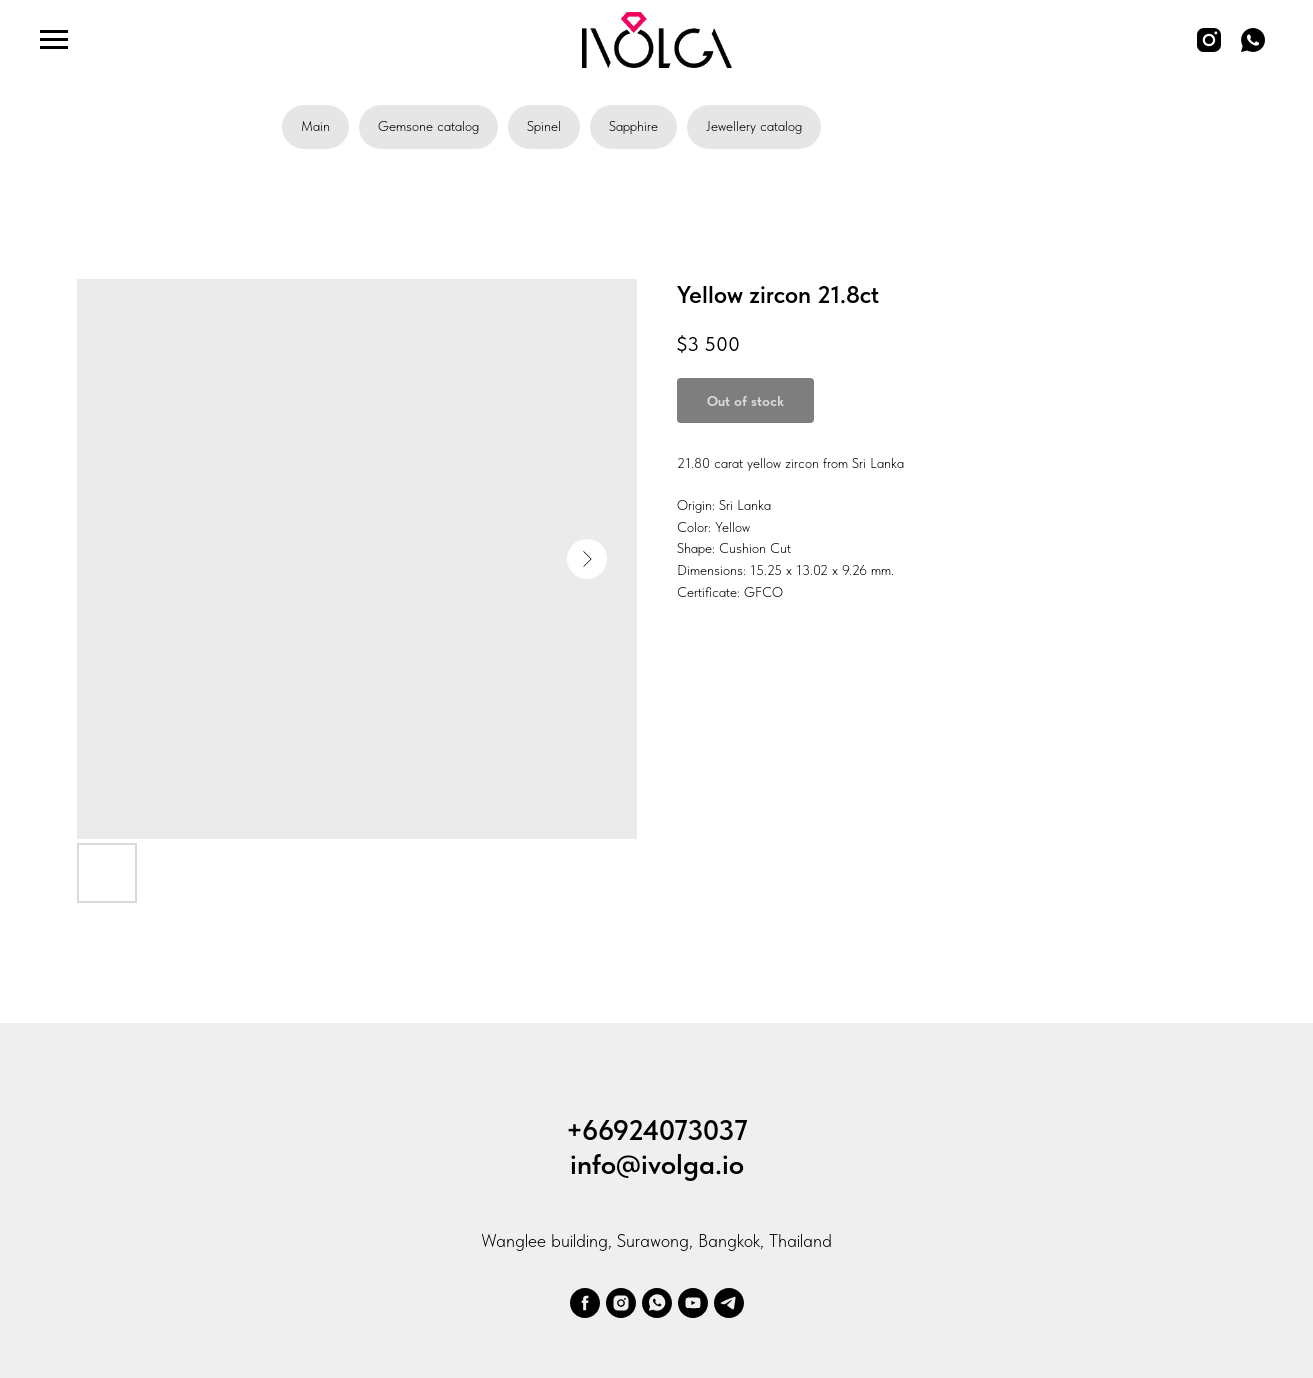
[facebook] (585, 1303)
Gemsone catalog (428, 126)
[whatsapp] (1253, 49)
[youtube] (693, 1303)
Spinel (544, 126)
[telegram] (729, 1303)
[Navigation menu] (54, 40)
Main (315, 126)
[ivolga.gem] (621, 1303)
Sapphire (633, 126)
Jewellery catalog (754, 126)
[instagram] (1209, 49)
